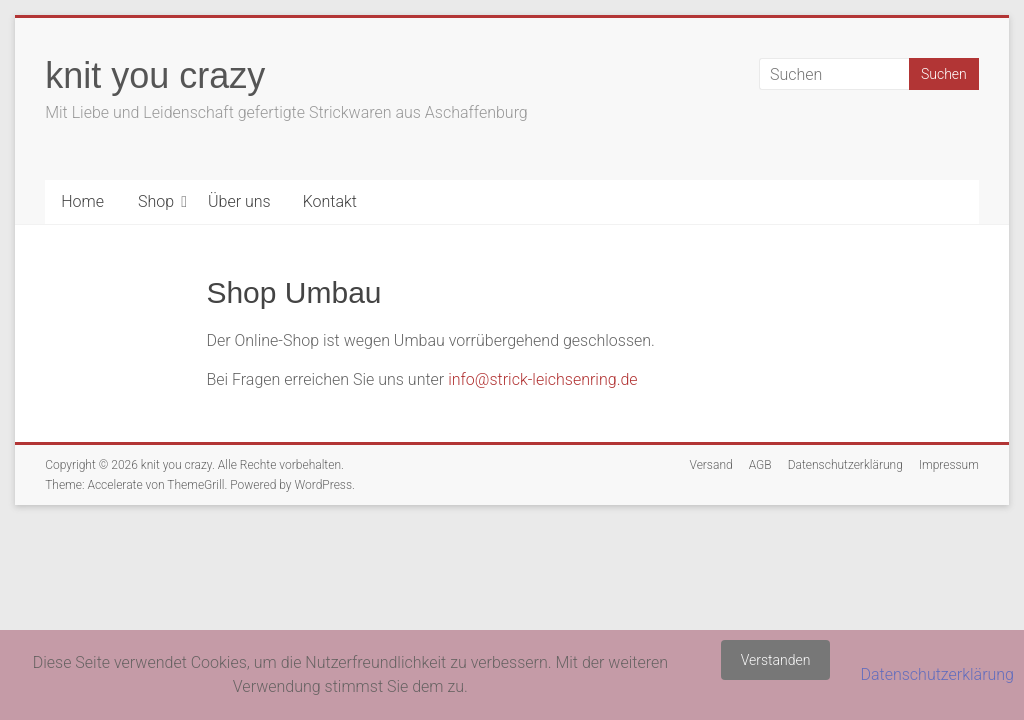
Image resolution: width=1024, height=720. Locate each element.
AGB (760, 465)
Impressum (949, 465)
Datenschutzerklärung (845, 465)
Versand (710, 465)
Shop (156, 201)
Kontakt (330, 201)
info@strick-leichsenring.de (542, 379)
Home (82, 201)
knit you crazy (155, 75)
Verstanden (776, 660)
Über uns (239, 201)
